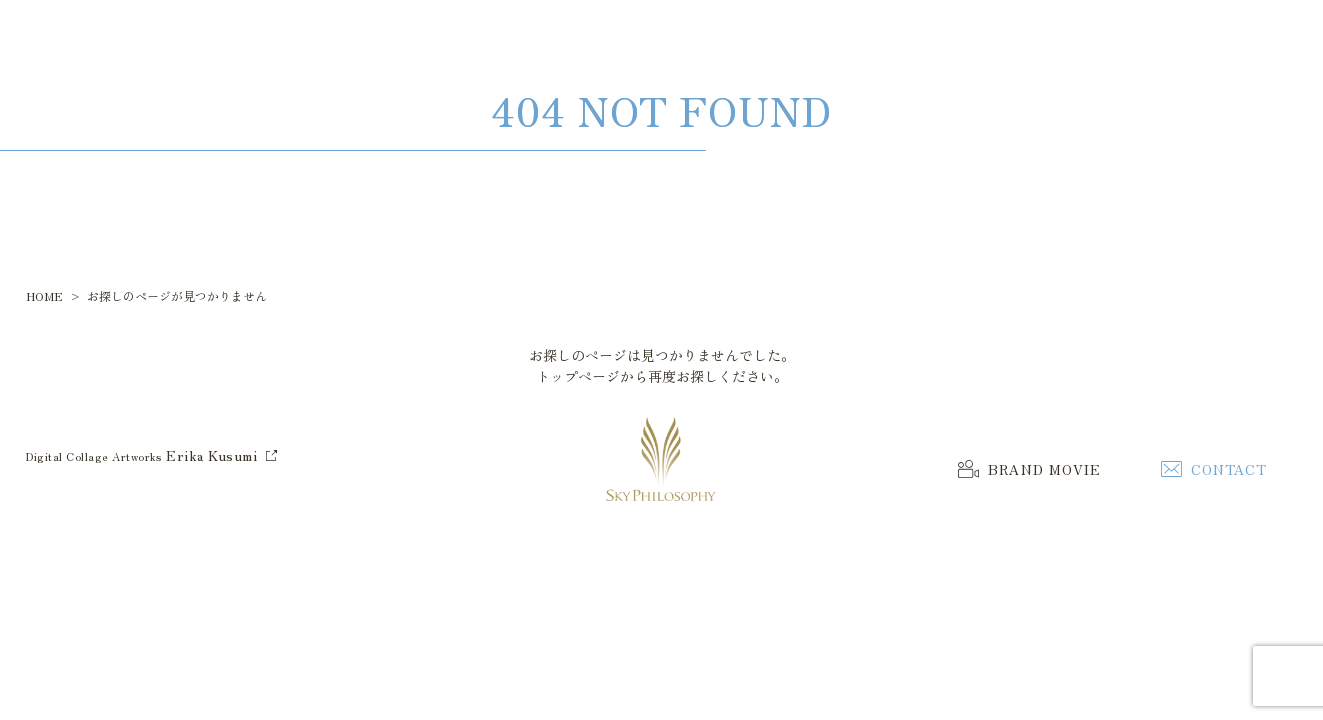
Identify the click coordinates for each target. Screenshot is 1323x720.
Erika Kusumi (211, 455)
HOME (44, 295)
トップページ (578, 376)
